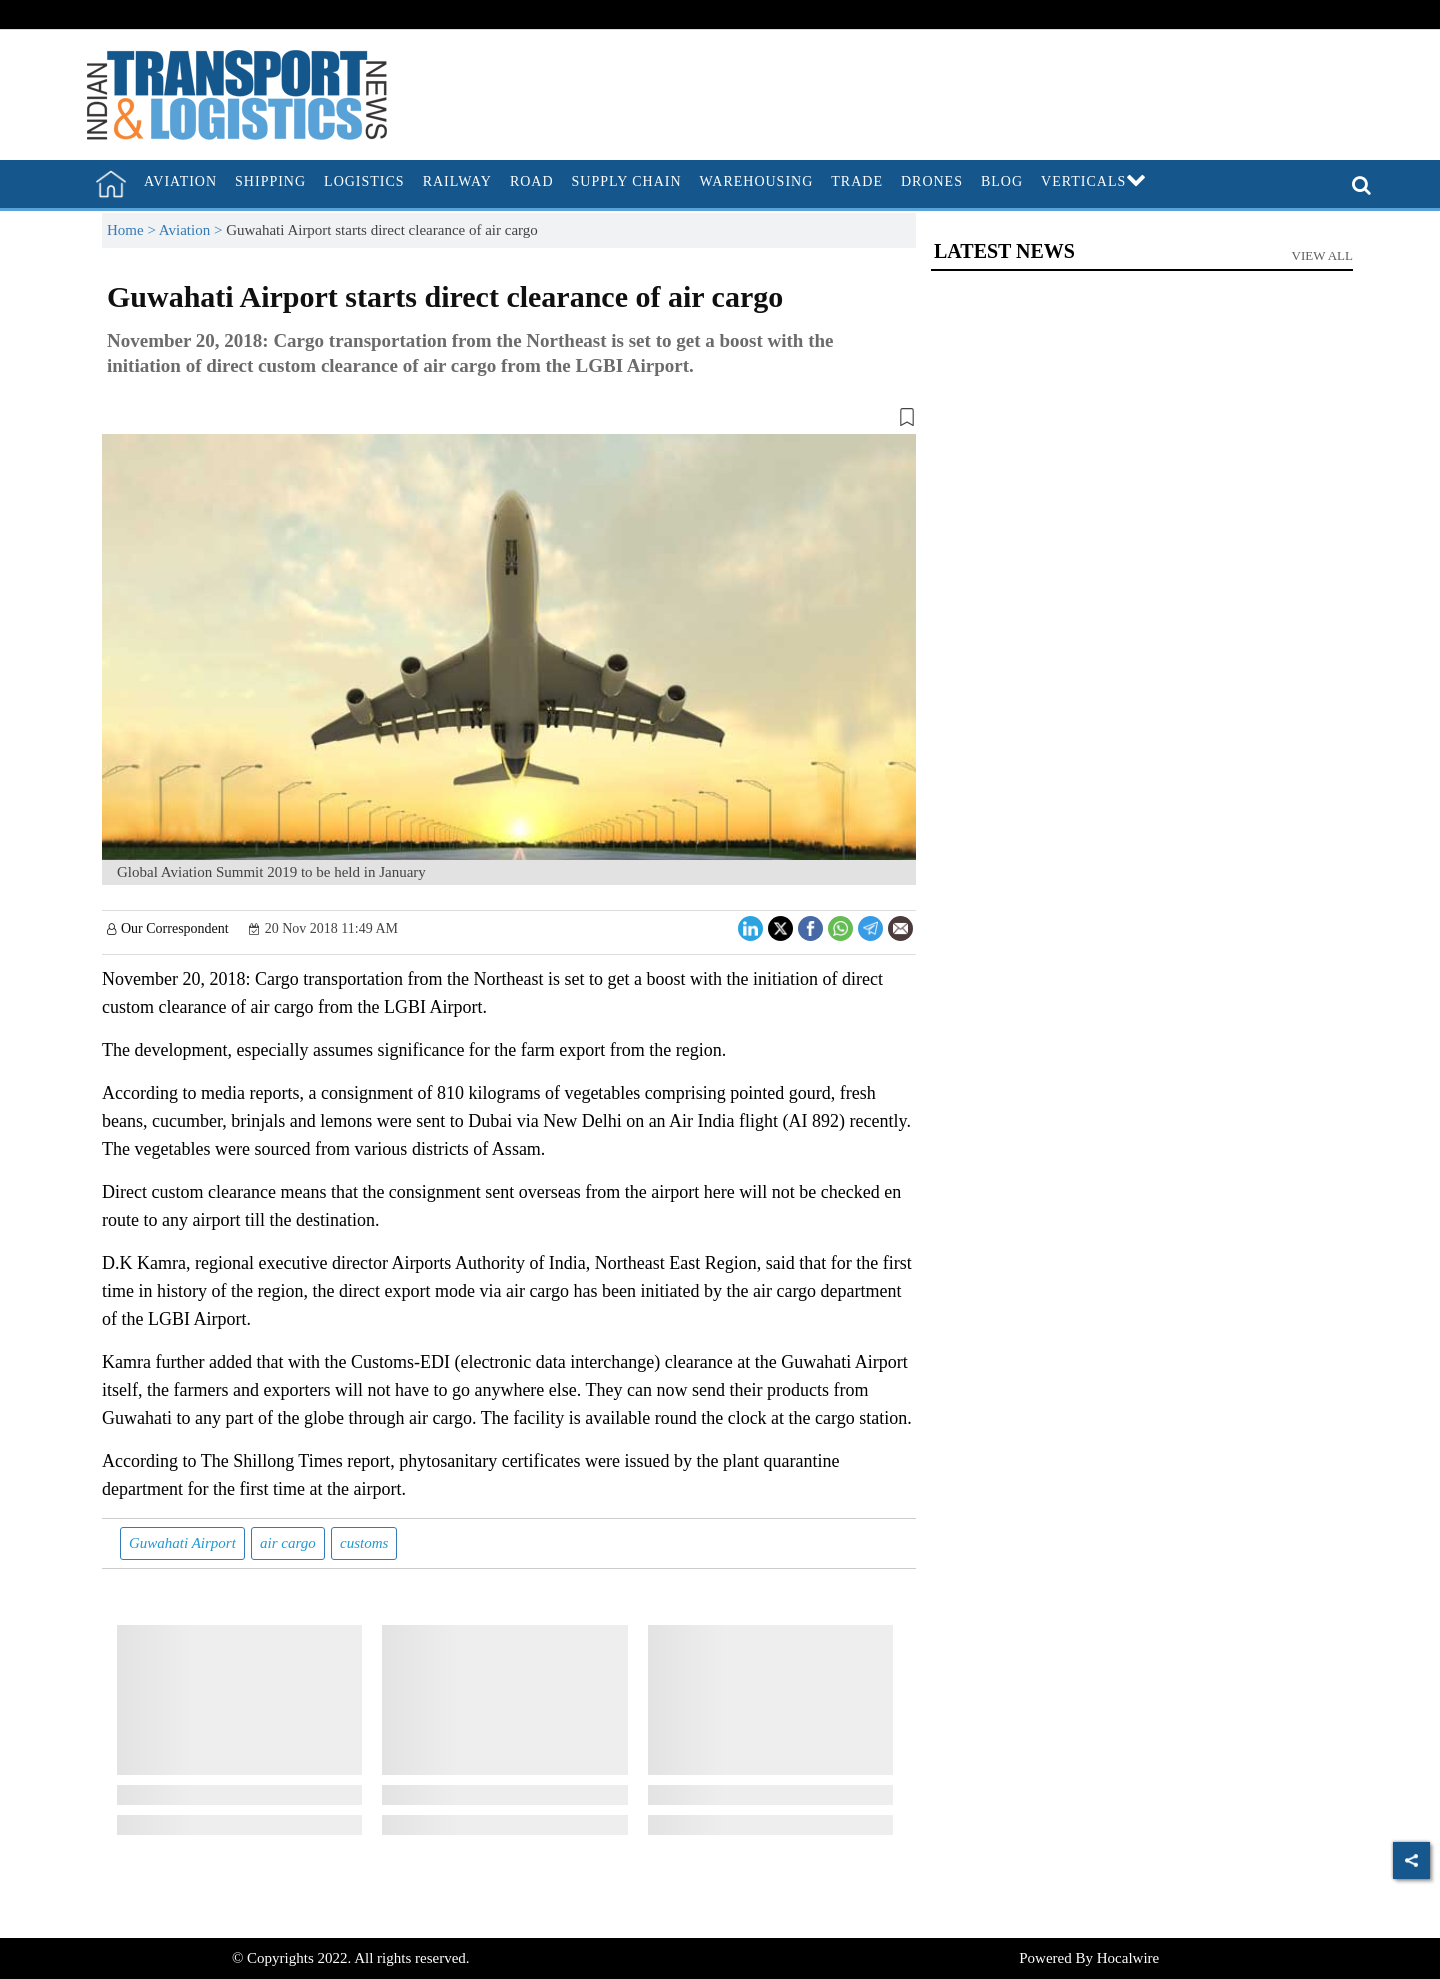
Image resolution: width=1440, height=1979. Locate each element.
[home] (111, 184)
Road (532, 181)
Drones (932, 181)
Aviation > (192, 230)
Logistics (364, 181)
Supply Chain (627, 181)
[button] (509, 421)
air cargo (288, 1543)
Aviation (180, 181)
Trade (857, 181)
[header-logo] (237, 93)
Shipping (270, 181)
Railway (457, 181)
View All (1323, 255)
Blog (1002, 181)
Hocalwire (1128, 1958)
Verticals (1094, 181)
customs (364, 1543)
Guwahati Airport (182, 1543)
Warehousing (757, 181)
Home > (133, 230)
